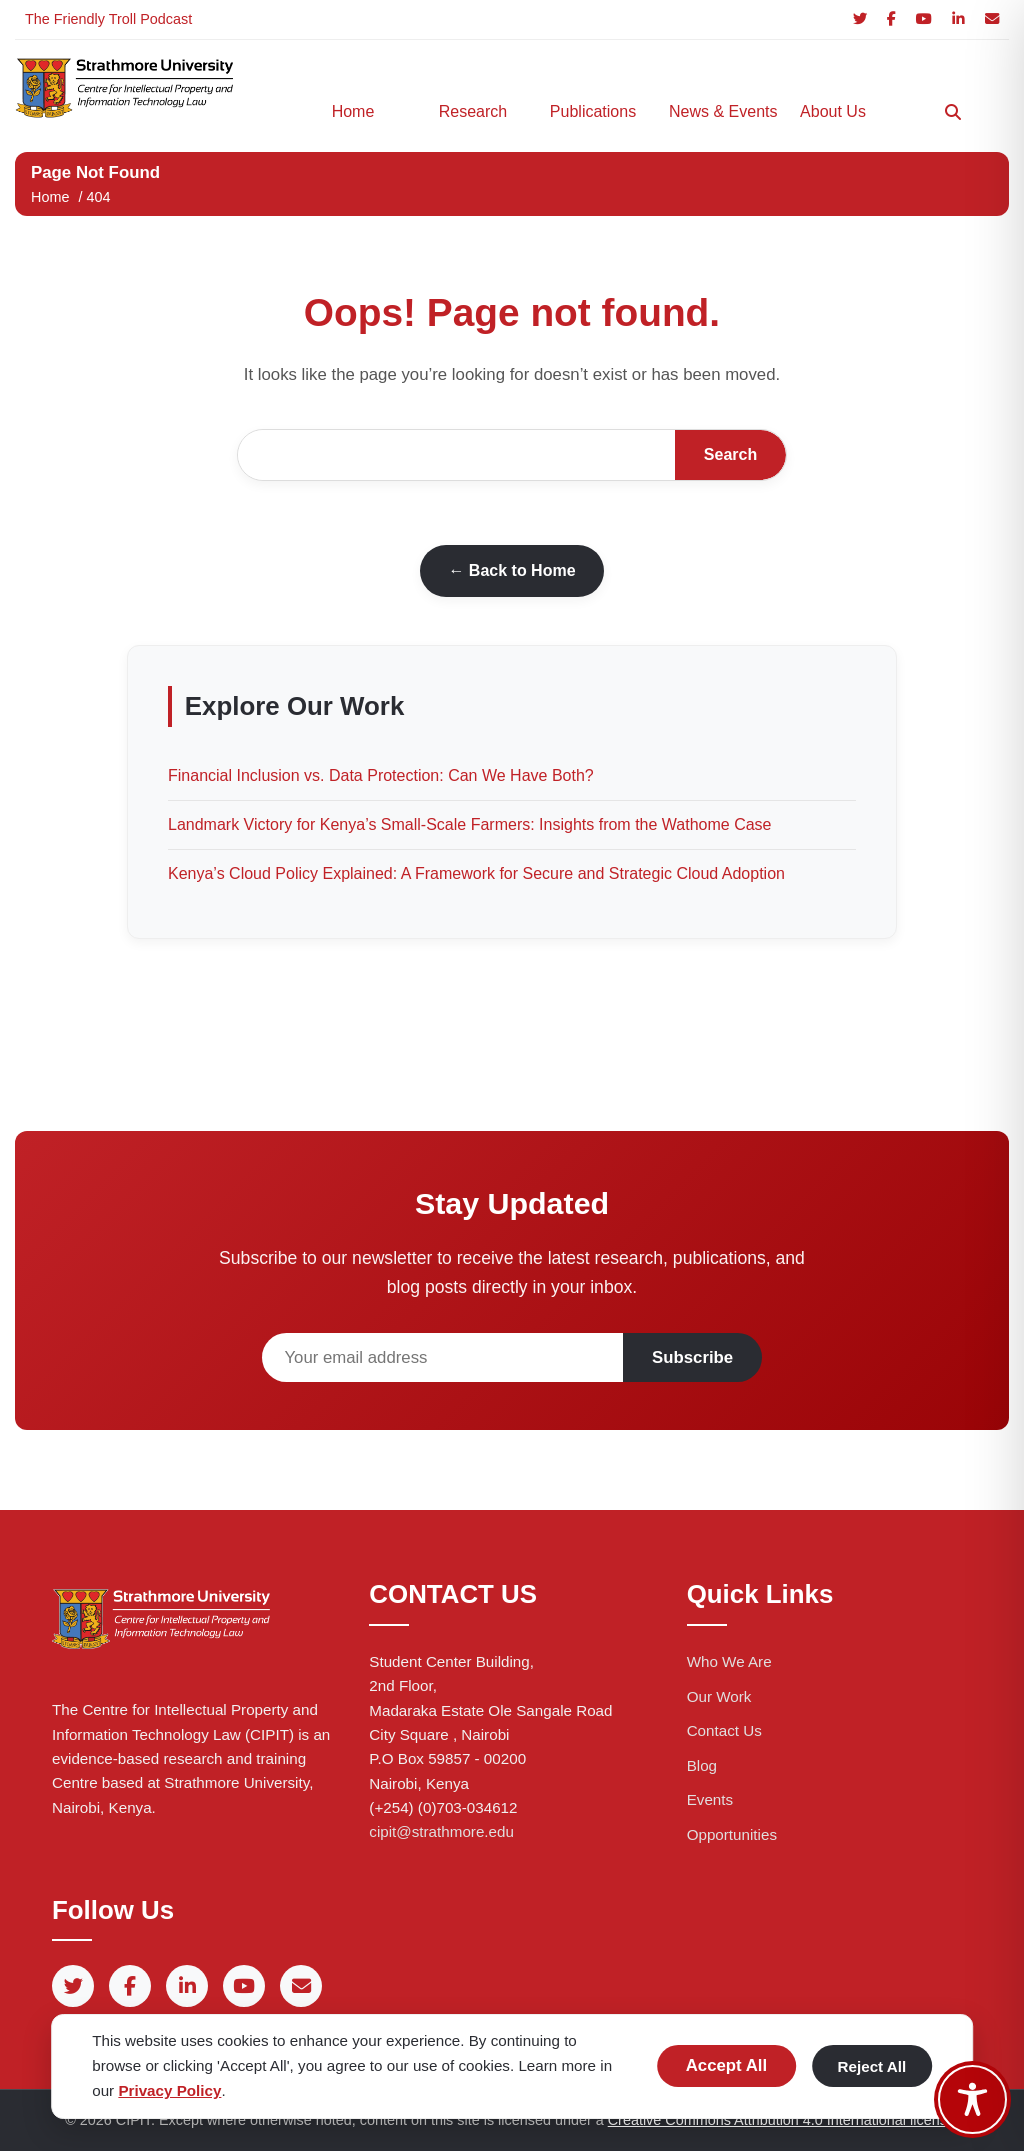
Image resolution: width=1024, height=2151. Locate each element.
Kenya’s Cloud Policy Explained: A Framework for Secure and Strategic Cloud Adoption (476, 873)
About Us (833, 111)
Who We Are (729, 1661)
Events (710, 1799)
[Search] (953, 112)
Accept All (726, 2065)
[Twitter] (860, 19)
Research (473, 111)
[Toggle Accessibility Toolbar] (972, 2099)
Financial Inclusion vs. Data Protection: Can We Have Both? (381, 775)
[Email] (992, 19)
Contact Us (724, 1730)
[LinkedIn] (958, 19)
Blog (702, 1765)
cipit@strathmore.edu (441, 1831)
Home (353, 111)
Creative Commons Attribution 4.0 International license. (783, 2120)
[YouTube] (924, 19)
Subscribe (692, 1357)
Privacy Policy (169, 2090)
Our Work (719, 1696)
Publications (593, 111)
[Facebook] (891, 19)
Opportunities (732, 1834)
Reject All (872, 2066)
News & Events (719, 111)
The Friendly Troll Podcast (108, 19)
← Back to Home (511, 570)
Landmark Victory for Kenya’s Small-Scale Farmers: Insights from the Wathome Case (469, 824)
